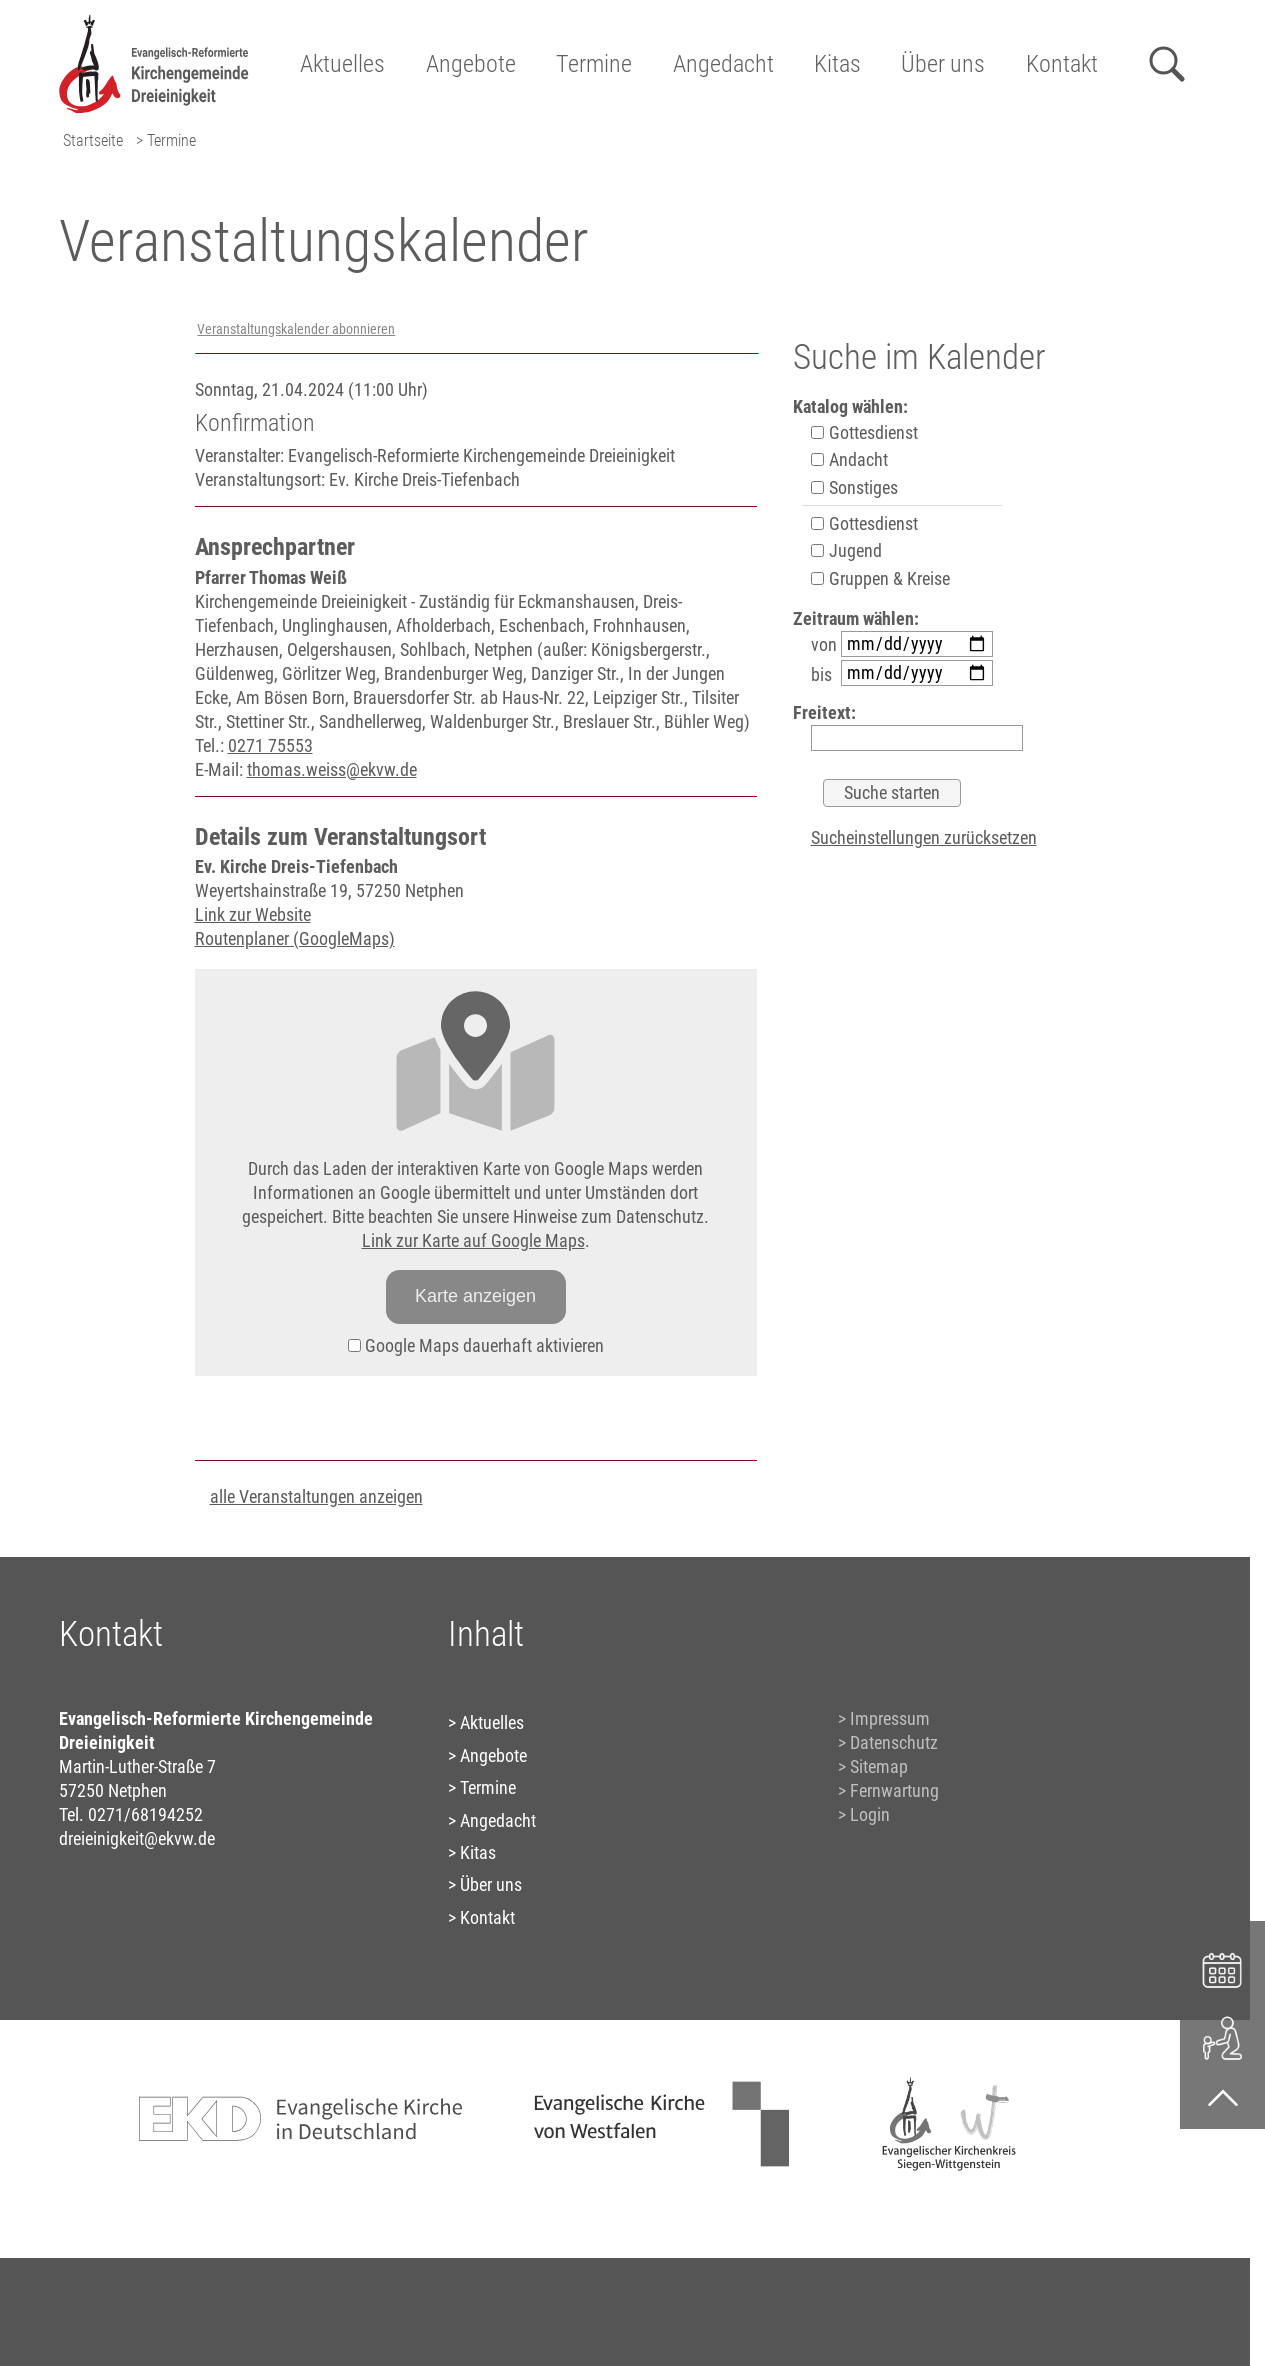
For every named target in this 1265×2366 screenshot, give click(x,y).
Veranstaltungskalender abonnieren (296, 329)
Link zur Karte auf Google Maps (473, 1240)
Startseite (93, 140)
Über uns (943, 64)
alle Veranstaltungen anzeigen (316, 1496)
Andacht (849, 459)
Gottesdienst (864, 432)
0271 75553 (270, 745)
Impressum (890, 1718)
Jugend (846, 550)
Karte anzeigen (475, 1296)
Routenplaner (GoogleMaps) (295, 938)
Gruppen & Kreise (880, 578)
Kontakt (1062, 64)
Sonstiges (854, 487)
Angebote (471, 64)
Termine (594, 64)
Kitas (837, 64)
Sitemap (879, 1766)
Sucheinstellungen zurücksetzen (924, 837)
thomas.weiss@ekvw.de (332, 769)
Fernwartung (894, 1790)
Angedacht (723, 64)
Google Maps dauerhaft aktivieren (476, 1345)
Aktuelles (342, 64)
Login (870, 1814)
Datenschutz (894, 1742)
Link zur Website (253, 914)
